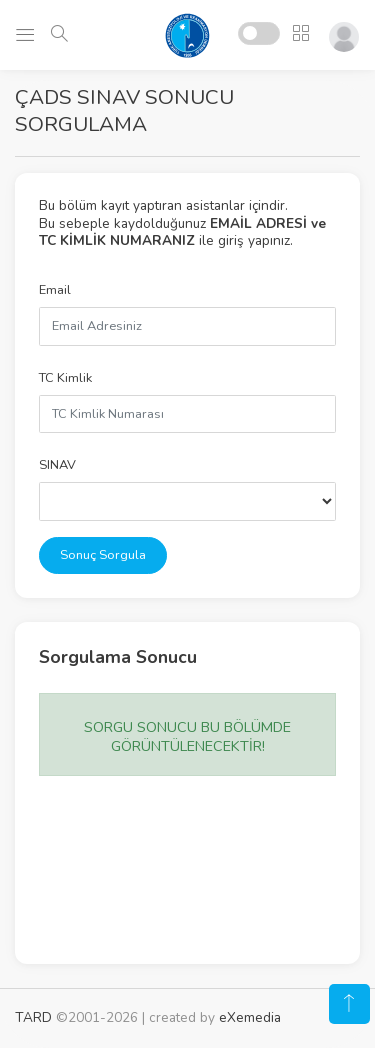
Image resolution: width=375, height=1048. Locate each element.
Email (55, 290)
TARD (33, 1017)
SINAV (57, 465)
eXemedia (250, 1017)
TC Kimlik (65, 378)
